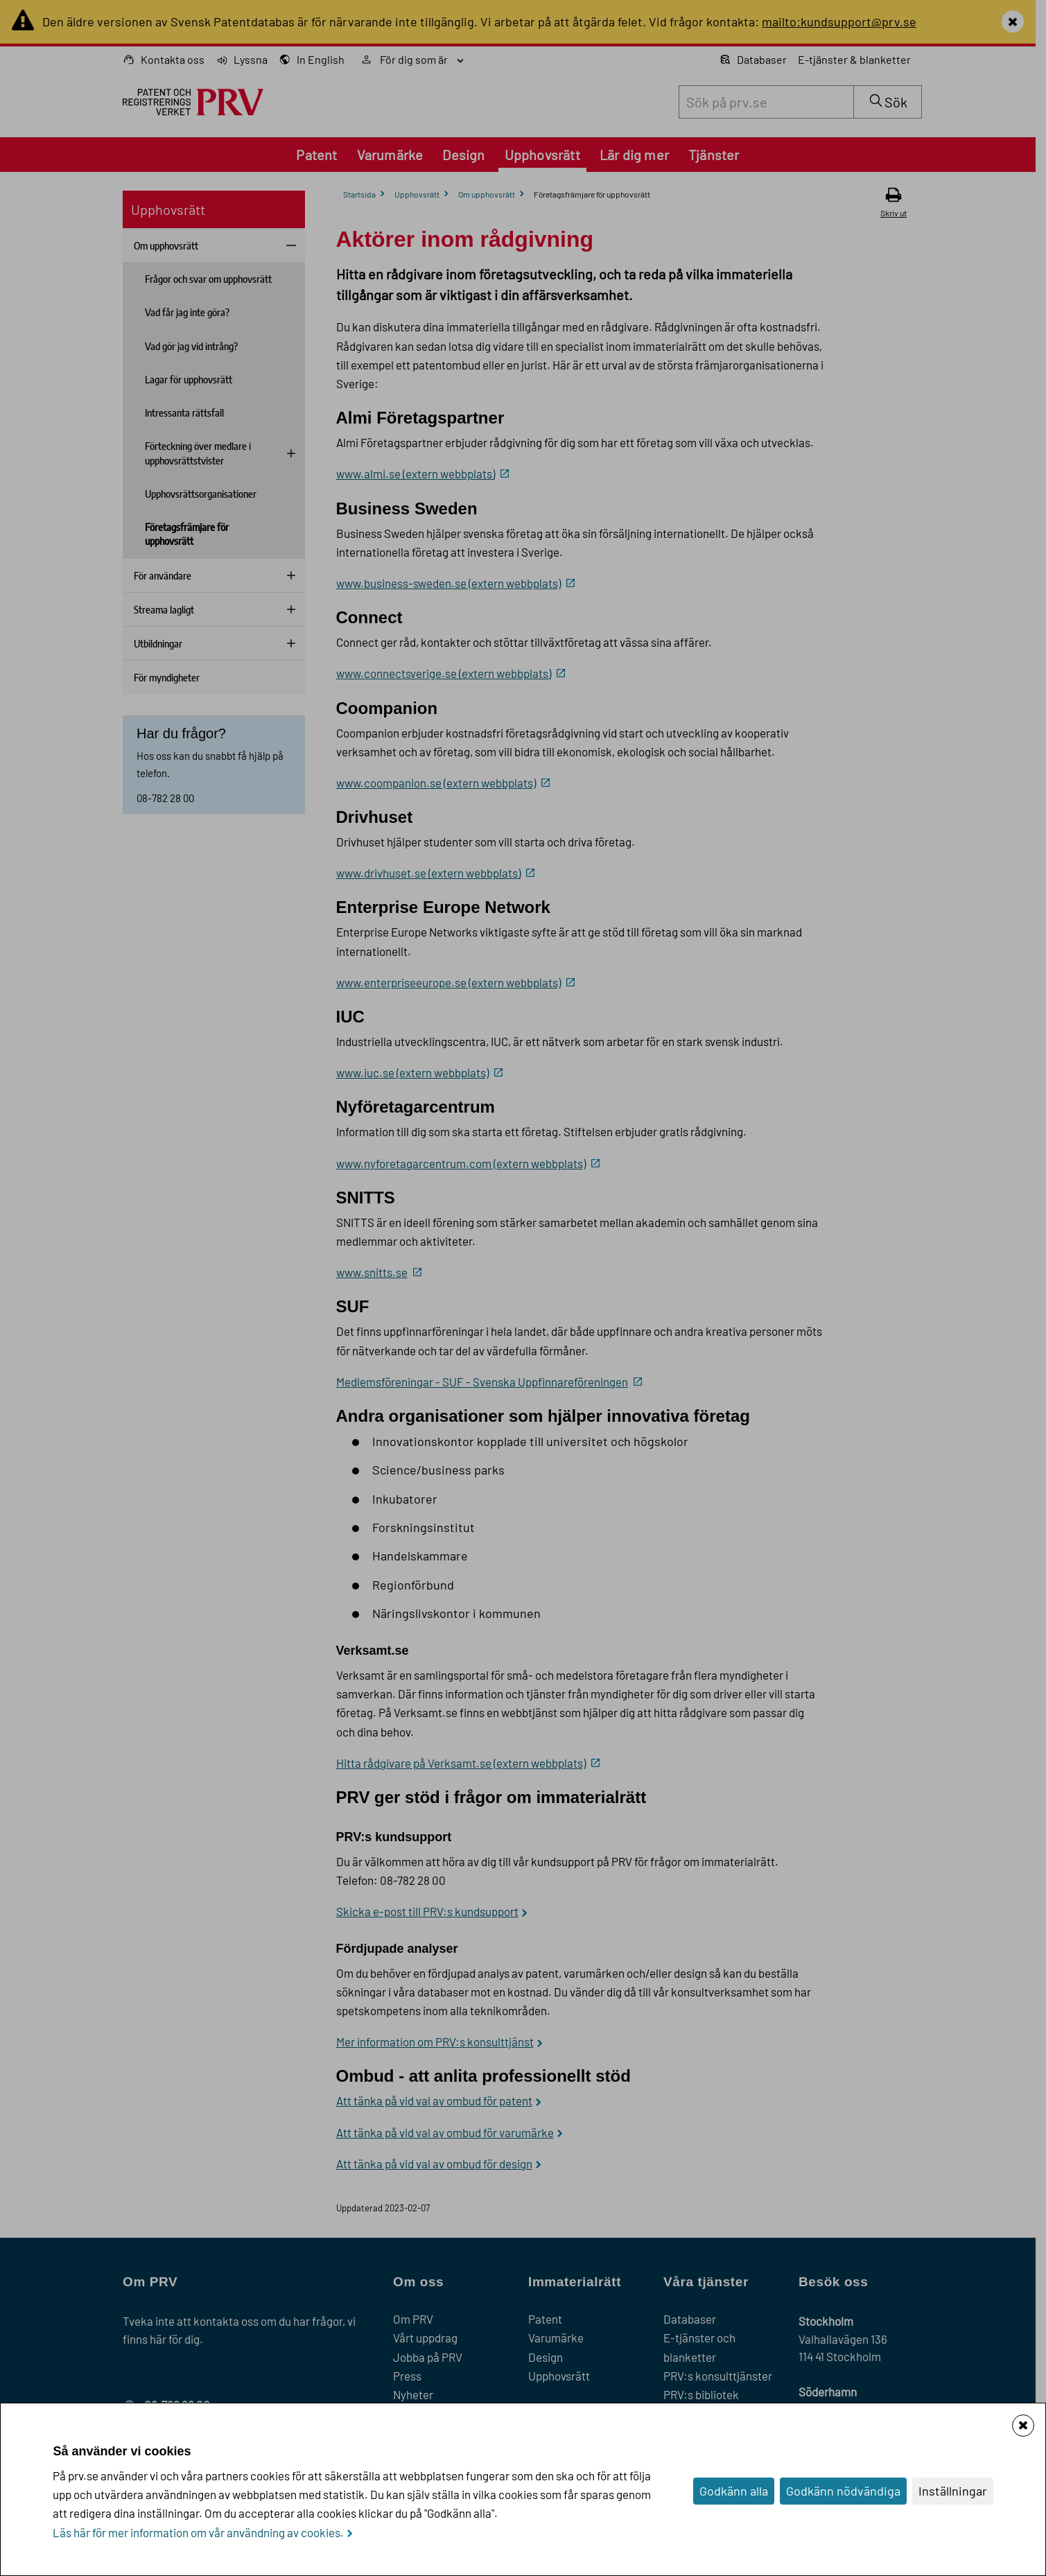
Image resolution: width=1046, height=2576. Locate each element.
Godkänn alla (733, 2490)
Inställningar (952, 2490)
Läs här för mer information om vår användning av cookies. (198, 2532)
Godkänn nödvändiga (843, 2490)
